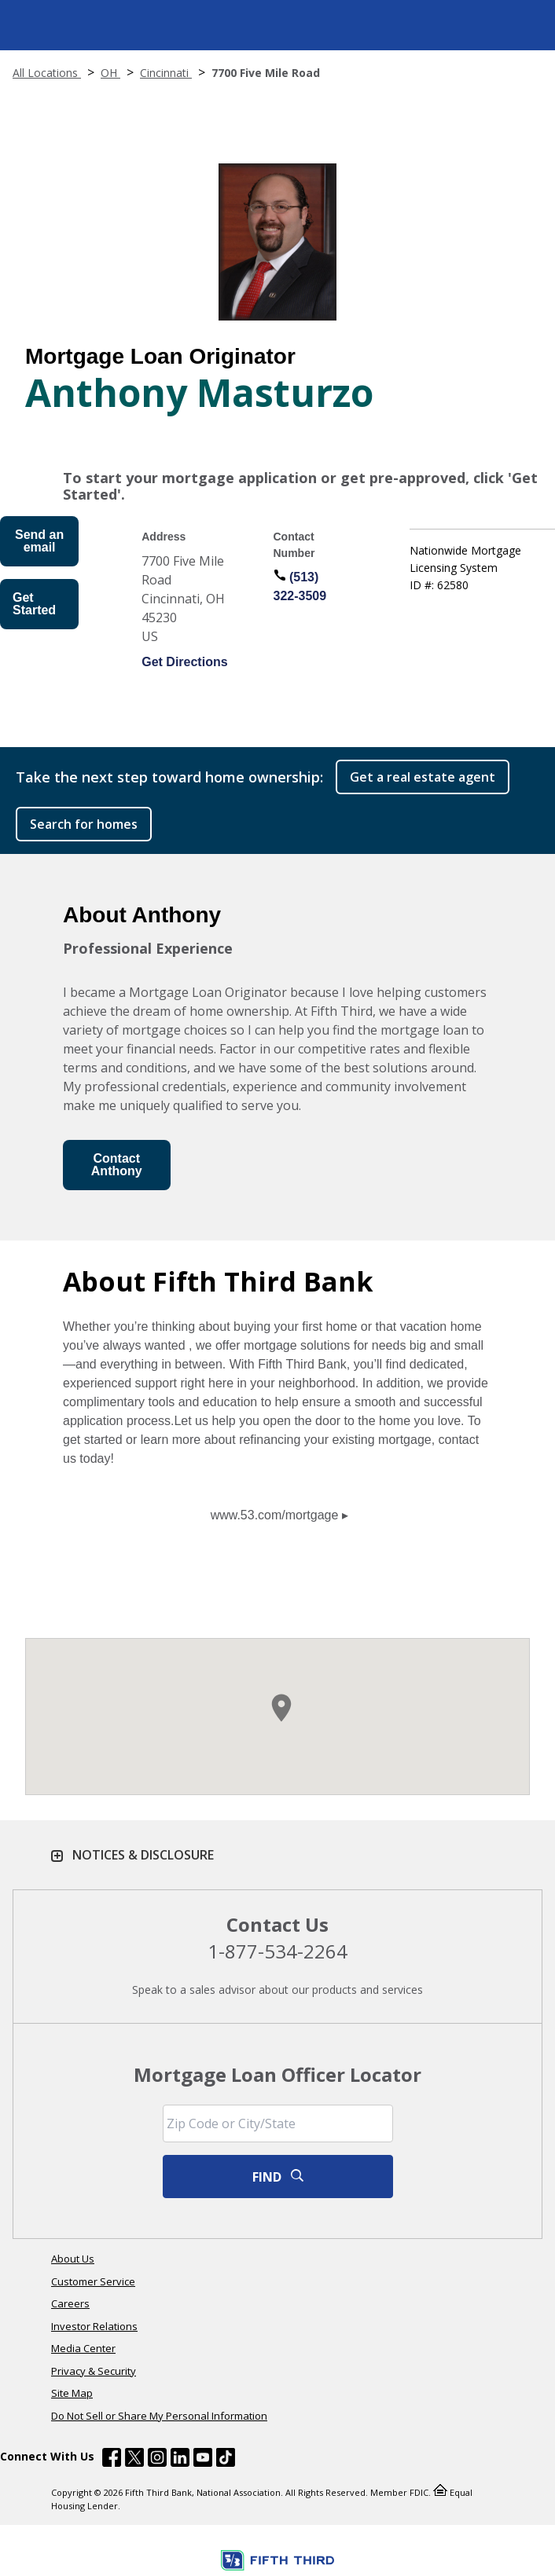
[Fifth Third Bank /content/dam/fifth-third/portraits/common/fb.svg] (111, 2460)
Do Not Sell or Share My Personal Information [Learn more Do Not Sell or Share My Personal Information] (159, 2416)
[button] (281, 1707)
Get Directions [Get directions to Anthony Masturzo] (184, 662)
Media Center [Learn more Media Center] (83, 2348)
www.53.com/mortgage (275, 1515)
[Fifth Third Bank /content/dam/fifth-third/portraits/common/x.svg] (134, 2460)
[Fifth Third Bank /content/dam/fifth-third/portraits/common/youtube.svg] (202, 2460)
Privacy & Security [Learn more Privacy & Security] (93, 2371)
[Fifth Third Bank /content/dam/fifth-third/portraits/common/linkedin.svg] (180, 2460)
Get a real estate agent (422, 777)
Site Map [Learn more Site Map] (72, 2393)
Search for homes (84, 824)
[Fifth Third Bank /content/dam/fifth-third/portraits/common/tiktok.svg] (225, 2460)
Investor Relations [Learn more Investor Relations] (94, 2326)
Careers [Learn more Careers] (70, 2303)
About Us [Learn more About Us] (72, 2259)
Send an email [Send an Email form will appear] (39, 541)
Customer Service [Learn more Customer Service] (93, 2281)
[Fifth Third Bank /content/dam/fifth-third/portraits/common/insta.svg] (157, 2460)
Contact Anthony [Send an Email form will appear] (116, 1165)
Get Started (34, 604)
